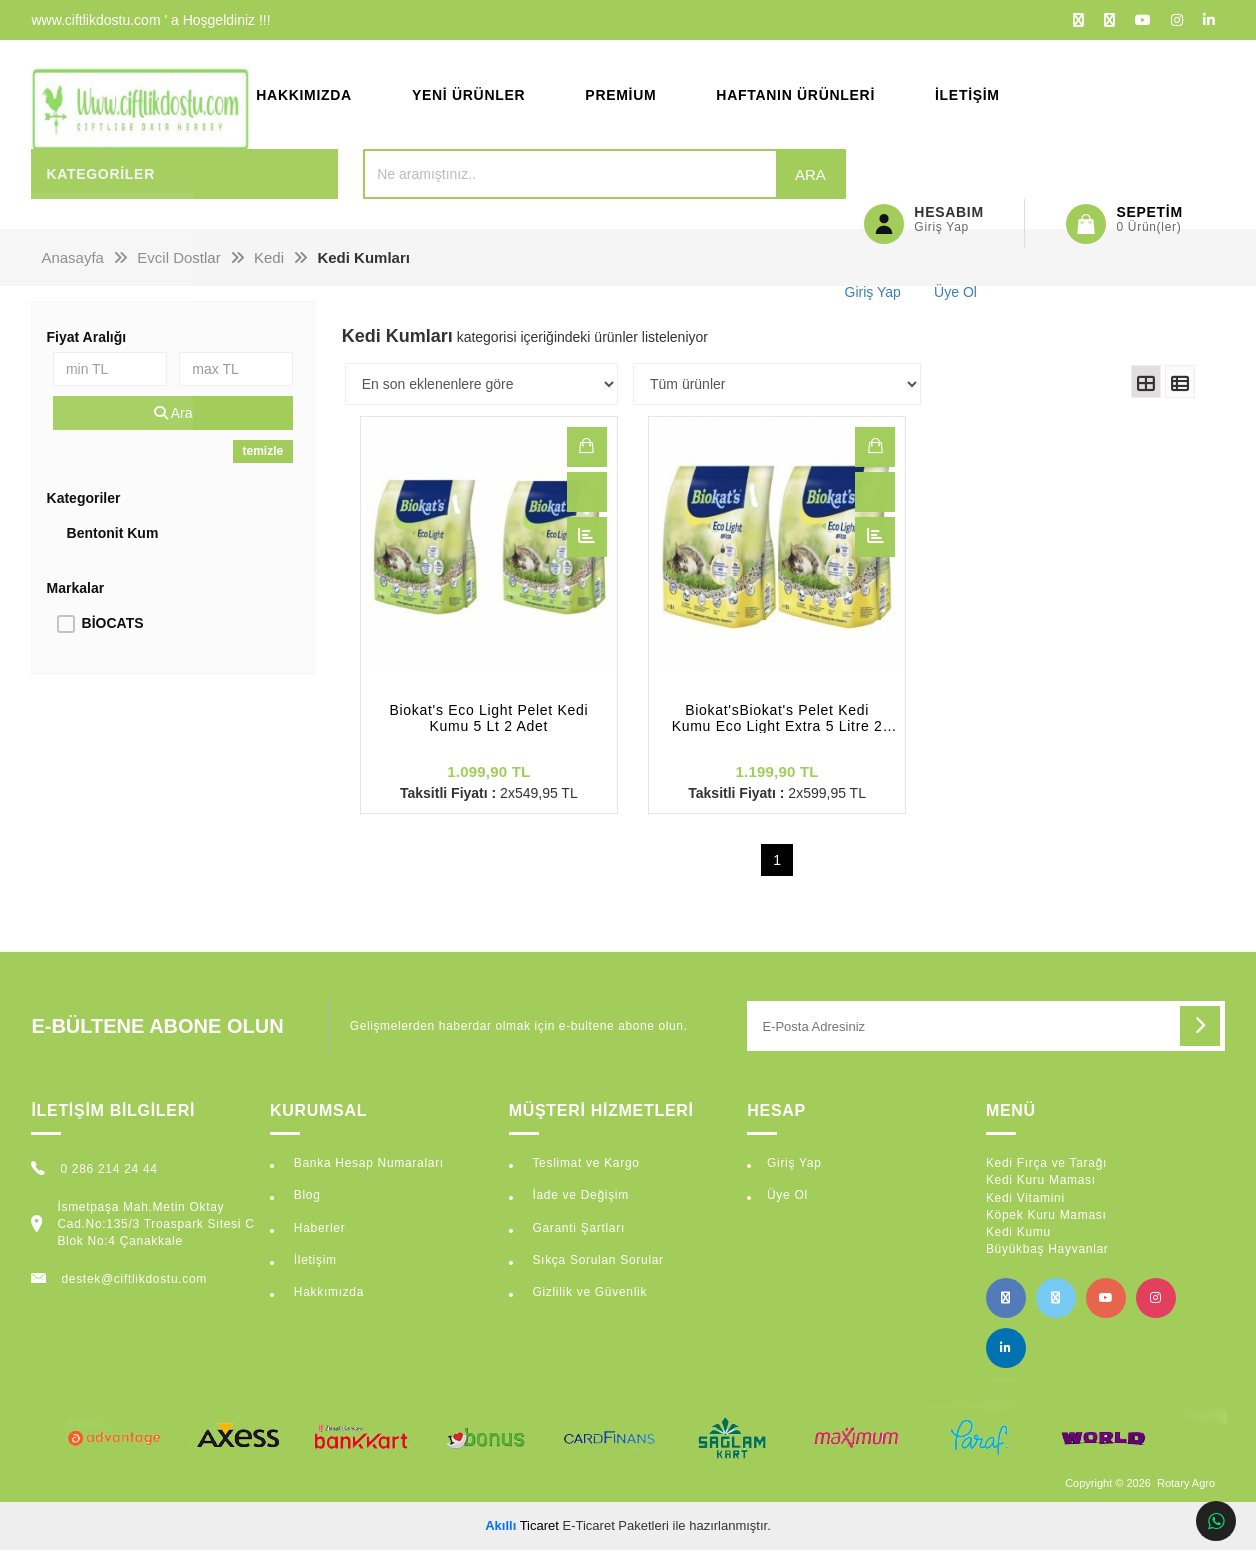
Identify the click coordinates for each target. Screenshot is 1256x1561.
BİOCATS (113, 634)
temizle (263, 462)
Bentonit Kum (113, 544)
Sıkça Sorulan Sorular (595, 1270)
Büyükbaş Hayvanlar (1047, 1260)
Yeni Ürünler (468, 100)
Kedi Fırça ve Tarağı (1046, 1174)
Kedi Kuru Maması (1041, 1191)
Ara (763, 184)
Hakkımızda (304, 100)
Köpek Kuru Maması (1046, 1225)
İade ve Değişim (578, 1206)
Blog (305, 1206)
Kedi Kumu (1018, 1242)
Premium (620, 100)
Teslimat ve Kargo (583, 1174)
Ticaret (522, 1535)
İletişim (967, 100)
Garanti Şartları (576, 1238)
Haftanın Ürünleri (795, 100)
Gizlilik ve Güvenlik (587, 1302)
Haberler (318, 1238)
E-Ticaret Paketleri (616, 1535)
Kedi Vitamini (1025, 1208)
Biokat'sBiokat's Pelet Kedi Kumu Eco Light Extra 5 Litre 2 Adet (777, 729)
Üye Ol (787, 1206)
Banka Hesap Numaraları (367, 1174)
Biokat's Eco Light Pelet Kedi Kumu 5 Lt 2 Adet (488, 729)
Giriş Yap (794, 1174)
